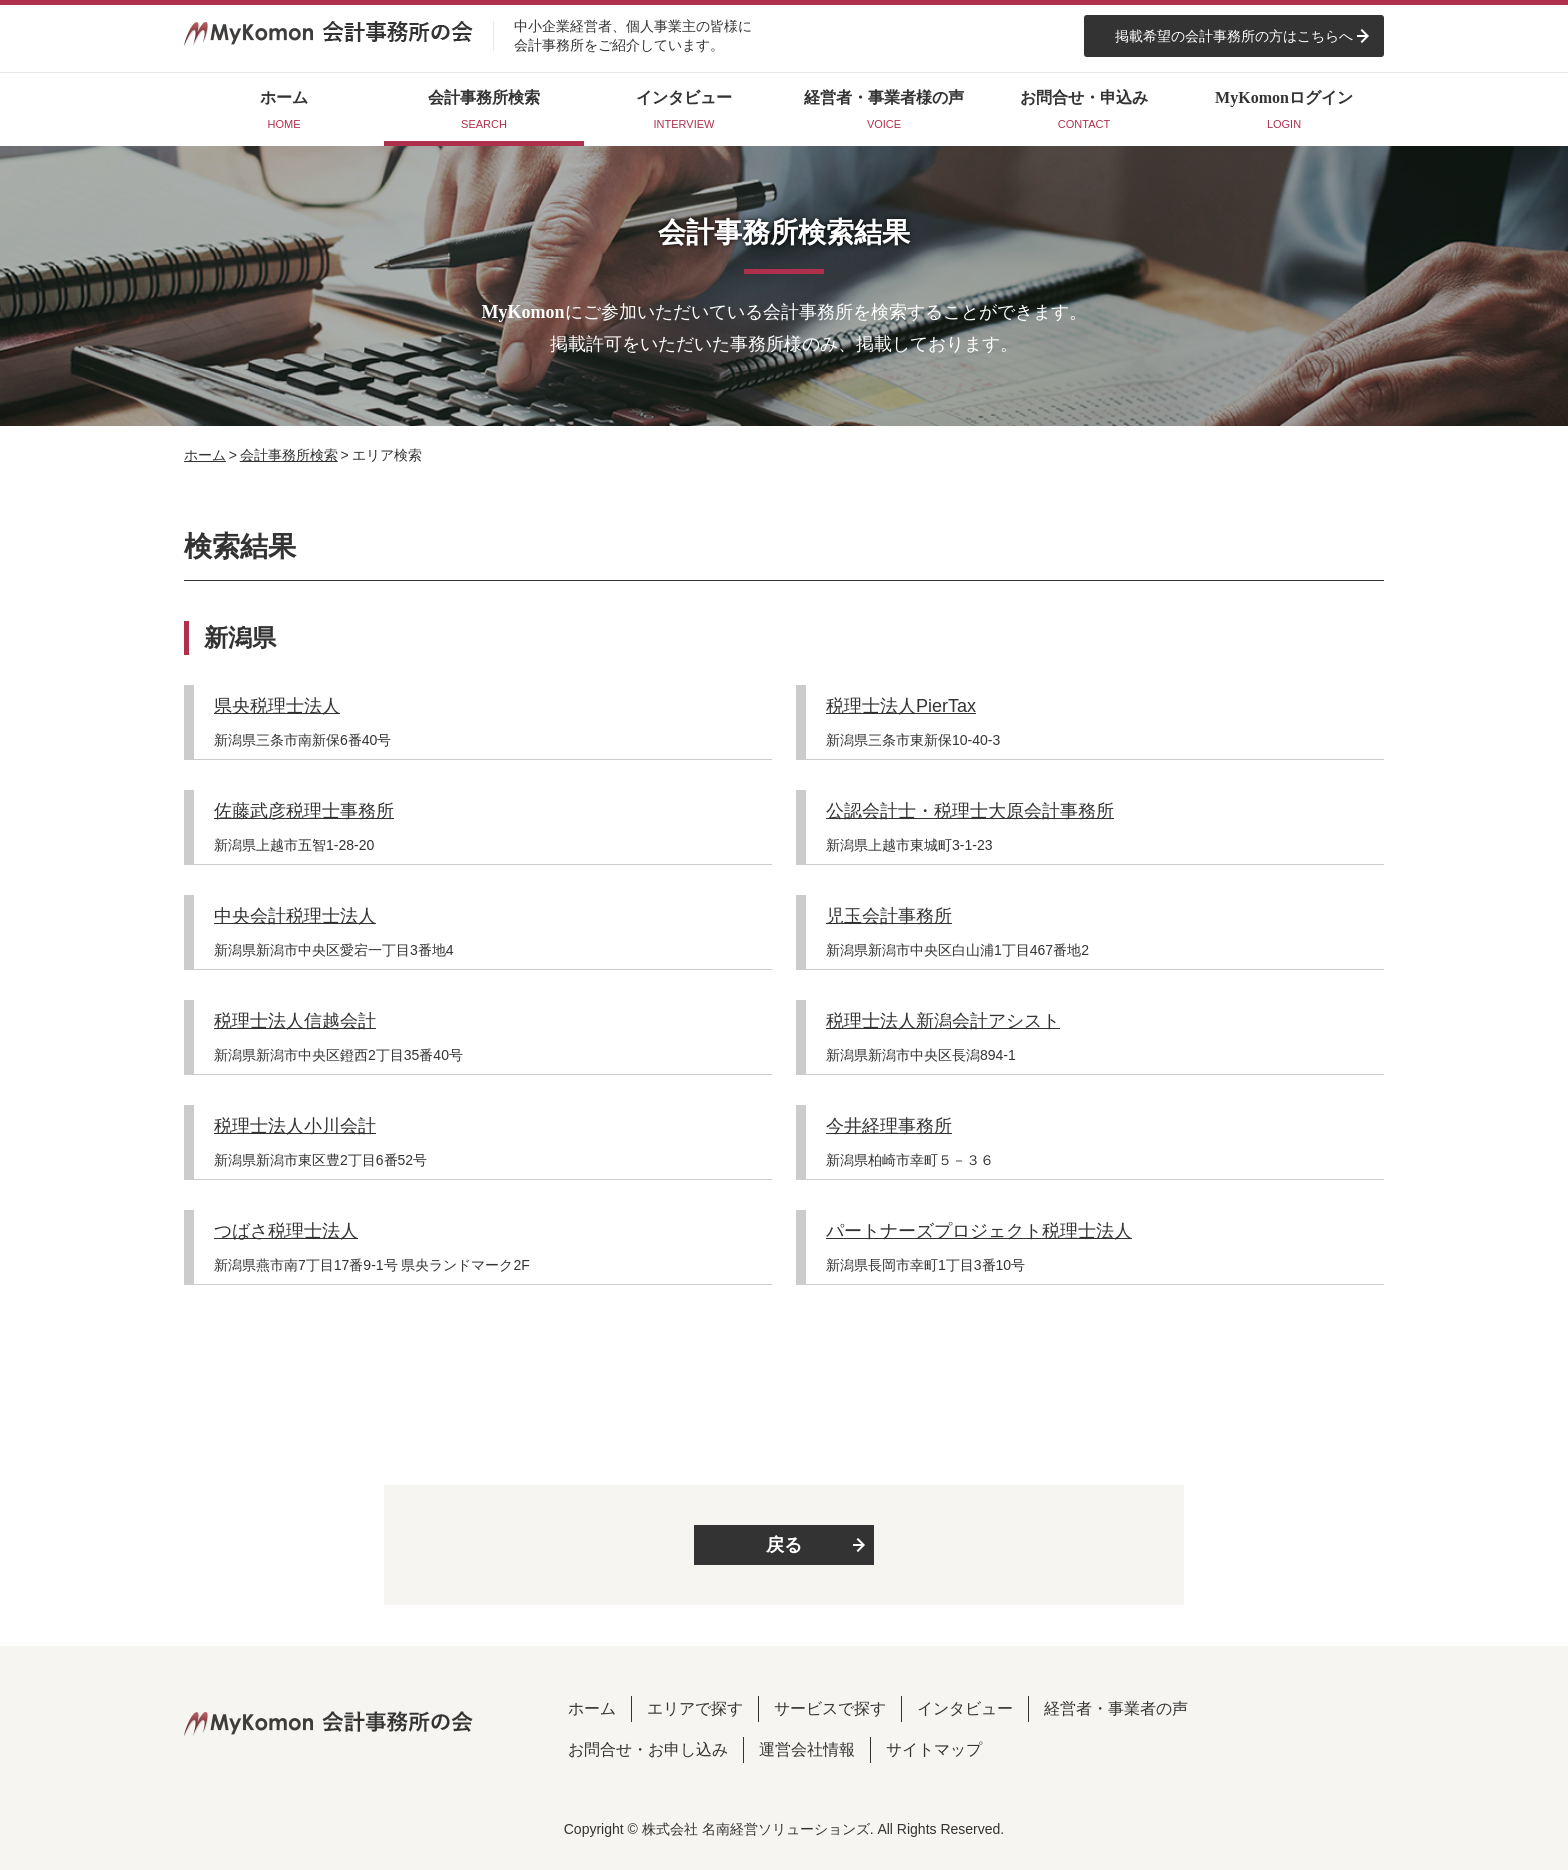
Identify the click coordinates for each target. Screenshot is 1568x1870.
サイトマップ (934, 1749)
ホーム (205, 455)
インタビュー (965, 1708)
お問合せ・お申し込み (648, 1749)
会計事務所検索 (289, 455)
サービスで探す (830, 1708)
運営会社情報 (807, 1749)
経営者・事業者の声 (1116, 1708)
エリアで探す (695, 1708)
